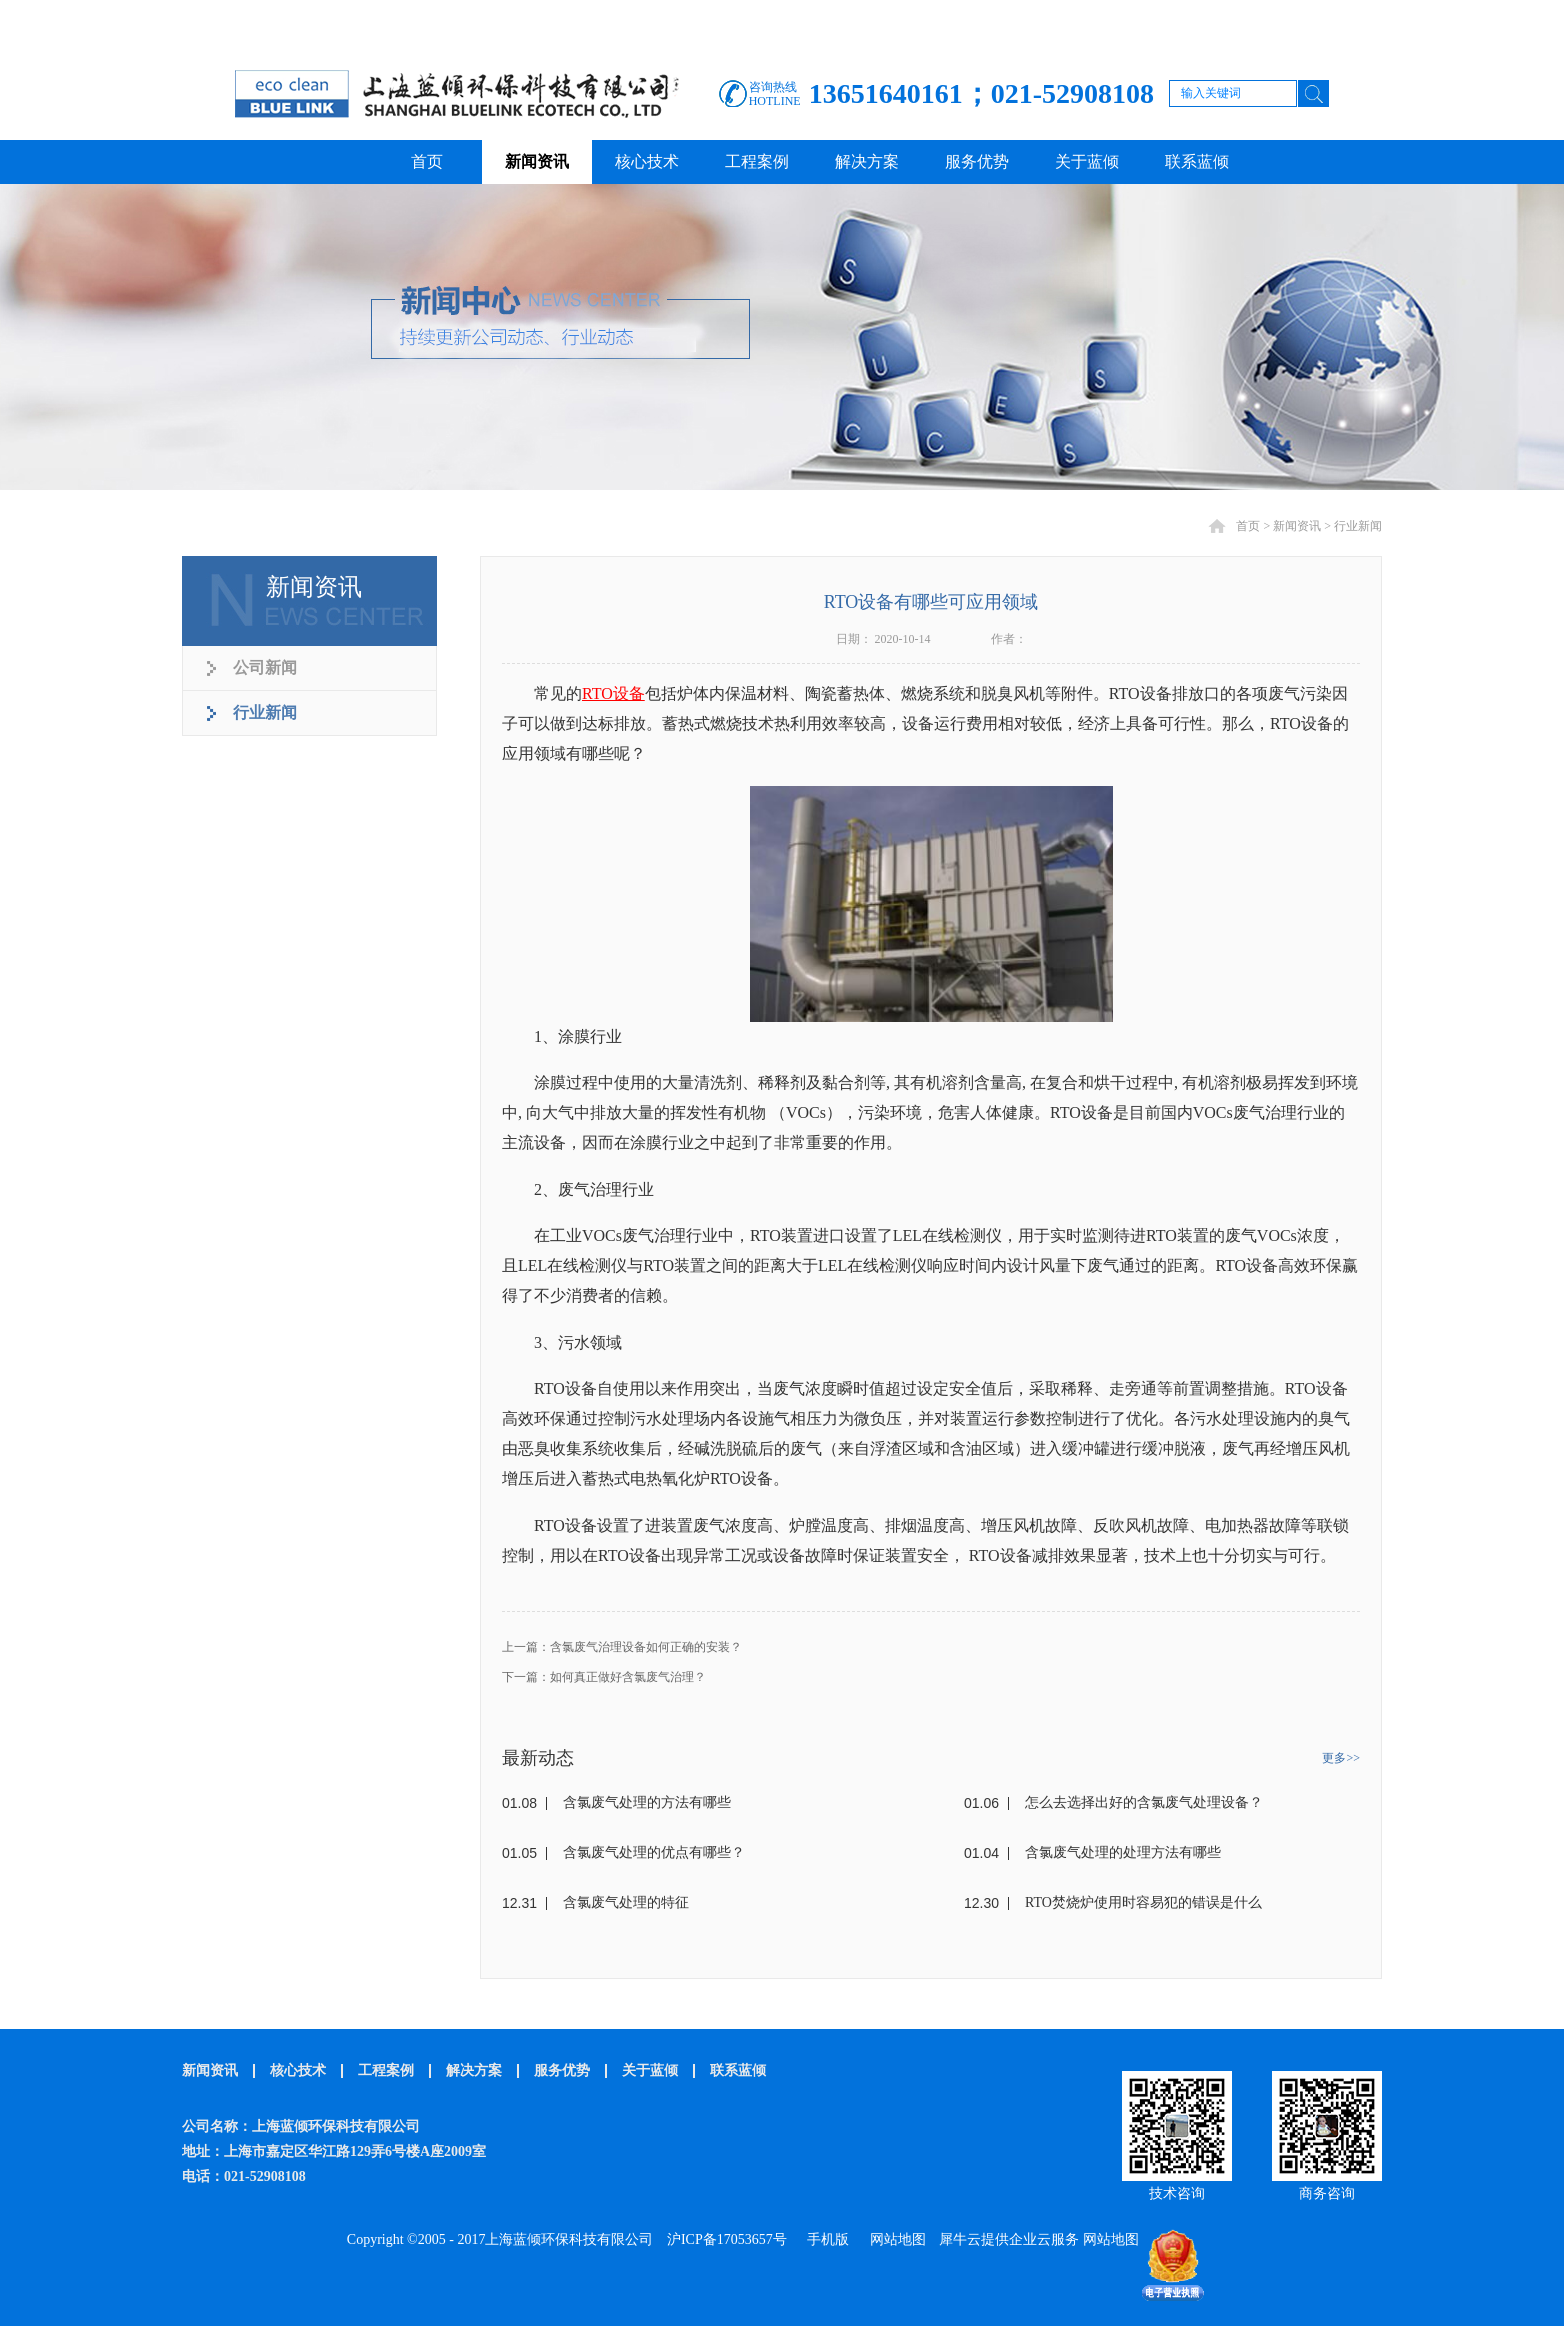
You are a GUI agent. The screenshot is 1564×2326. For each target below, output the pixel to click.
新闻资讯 (1297, 526)
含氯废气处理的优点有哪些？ (654, 1852)
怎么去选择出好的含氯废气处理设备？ (1144, 1802)
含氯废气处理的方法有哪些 (647, 1802)
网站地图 (894, 2239)
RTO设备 (613, 693)
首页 (427, 161)
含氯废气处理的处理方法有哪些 (1123, 1852)
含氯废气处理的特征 (626, 1902)
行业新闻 (1358, 526)
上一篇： (622, 1647)
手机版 (824, 2239)
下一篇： (604, 1677)
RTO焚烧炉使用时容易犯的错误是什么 (1143, 1902)
